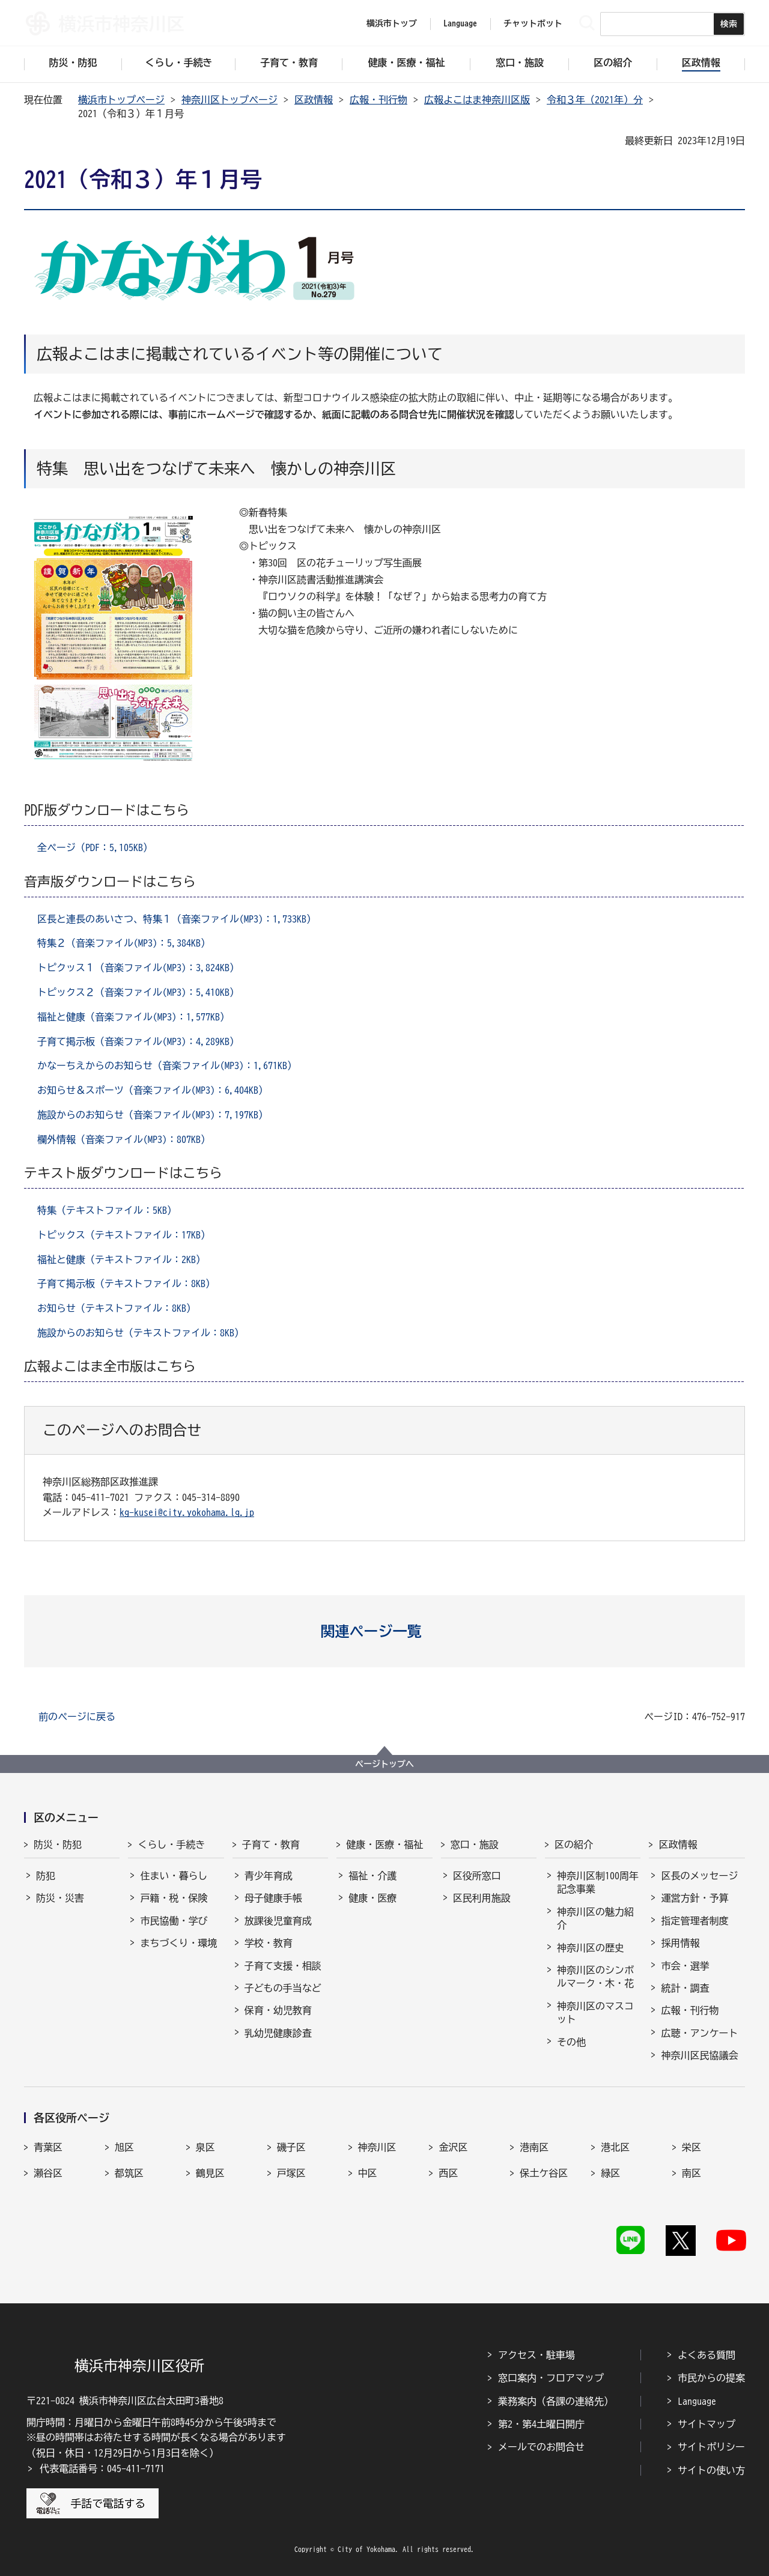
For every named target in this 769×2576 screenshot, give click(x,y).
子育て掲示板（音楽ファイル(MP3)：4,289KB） (138, 1041)
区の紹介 (574, 1844)
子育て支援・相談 (283, 1966)
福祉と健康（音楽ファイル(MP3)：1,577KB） (133, 1017)
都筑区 (129, 2173)
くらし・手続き (171, 1844)
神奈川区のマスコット (595, 2012)
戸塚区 (291, 2173)
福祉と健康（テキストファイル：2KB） (121, 1259)
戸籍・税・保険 (173, 1898)
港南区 (534, 2147)
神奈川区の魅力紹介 (595, 1918)
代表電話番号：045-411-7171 (102, 2468)
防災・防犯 (58, 1844)
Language (697, 2401)
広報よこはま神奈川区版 (477, 100)
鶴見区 (210, 2173)
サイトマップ (706, 2424)
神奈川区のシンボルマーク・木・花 (595, 1976)
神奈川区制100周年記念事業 (598, 1882)
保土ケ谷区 (544, 2173)
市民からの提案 (711, 2378)
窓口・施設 (475, 1844)
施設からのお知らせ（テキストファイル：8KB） (140, 1333)
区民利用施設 (482, 1898)
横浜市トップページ (121, 100)
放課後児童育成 (278, 1921)
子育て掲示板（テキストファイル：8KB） (126, 1283)
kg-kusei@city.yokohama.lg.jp (187, 1512)
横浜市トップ (391, 23)
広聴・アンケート (699, 2033)
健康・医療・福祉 (384, 1844)
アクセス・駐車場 (536, 2355)
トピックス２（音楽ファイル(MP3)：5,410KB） (138, 992)
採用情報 (680, 1943)
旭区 (124, 2147)
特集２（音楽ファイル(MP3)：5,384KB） (123, 943)
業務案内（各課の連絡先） (555, 2401)
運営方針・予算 (694, 1898)
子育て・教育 (271, 1844)
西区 (448, 2173)
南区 (691, 2173)
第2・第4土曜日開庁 (541, 2424)
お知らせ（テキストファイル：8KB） (116, 1308)
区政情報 (313, 100)
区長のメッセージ (699, 1875)
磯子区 (291, 2147)
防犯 (45, 1875)
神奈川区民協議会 (699, 2055)
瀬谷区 (48, 2173)
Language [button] (460, 23)
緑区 (610, 2173)
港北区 (615, 2147)
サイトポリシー (711, 2447)
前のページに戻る (76, 1716)
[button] (385, 1631)
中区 (367, 2173)
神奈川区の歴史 (590, 1948)
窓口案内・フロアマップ (551, 2378)
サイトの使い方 (711, 2470)
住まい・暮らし (173, 1875)
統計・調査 (685, 1988)
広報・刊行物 (378, 100)
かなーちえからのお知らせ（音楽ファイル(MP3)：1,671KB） (167, 1065)
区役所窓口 (477, 1875)
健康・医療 (372, 1898)
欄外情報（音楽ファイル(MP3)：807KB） (123, 1139)
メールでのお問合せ (541, 2447)
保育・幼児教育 (278, 2010)
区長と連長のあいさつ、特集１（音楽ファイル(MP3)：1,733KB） (176, 919)
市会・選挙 (685, 1966)
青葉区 (48, 2147)
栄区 (691, 2147)
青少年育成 (269, 1875)
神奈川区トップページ (229, 100)
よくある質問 (706, 2355)
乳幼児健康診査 (278, 2033)
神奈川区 (377, 2147)
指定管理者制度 (694, 1921)
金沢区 (453, 2147)
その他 (571, 2042)
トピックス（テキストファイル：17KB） (123, 1235)
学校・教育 (269, 1943)
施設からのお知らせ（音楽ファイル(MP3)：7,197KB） (152, 1115)
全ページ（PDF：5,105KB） (95, 847)
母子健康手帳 (273, 1898)
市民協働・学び (173, 1921)
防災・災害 (60, 1898)
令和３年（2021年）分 (595, 100)
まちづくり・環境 (178, 1943)
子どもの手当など (283, 1988)
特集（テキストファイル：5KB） (107, 1210)
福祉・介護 (372, 1875)
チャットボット (532, 23)
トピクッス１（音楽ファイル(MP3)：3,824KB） (138, 967)
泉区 (205, 2147)
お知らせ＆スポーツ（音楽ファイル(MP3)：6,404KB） (152, 1090)
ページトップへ (384, 1764)
